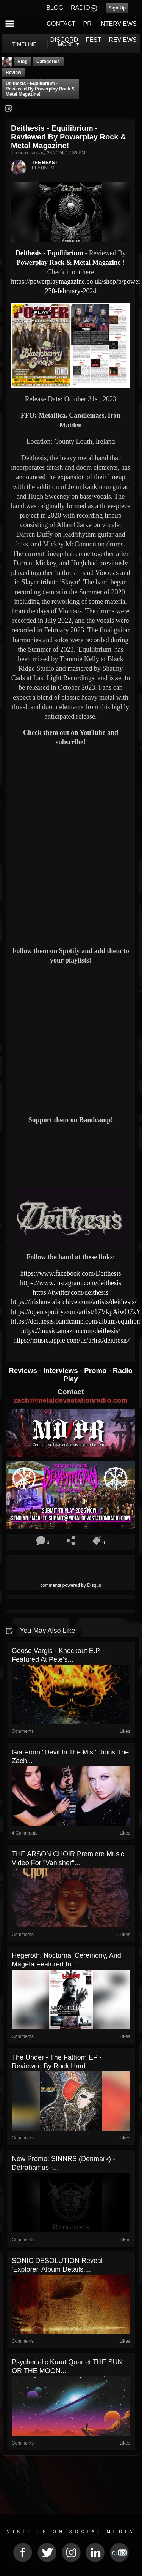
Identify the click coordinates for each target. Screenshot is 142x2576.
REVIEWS (123, 39)
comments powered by (70, 1585)
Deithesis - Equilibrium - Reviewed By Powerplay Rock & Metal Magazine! (40, 89)
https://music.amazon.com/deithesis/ (70, 1331)
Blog (22, 61)
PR (87, 24)
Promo (96, 1370)
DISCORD (64, 39)
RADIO (80, 8)
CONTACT (61, 24)
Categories (48, 61)
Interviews (61, 1370)
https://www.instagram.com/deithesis (70, 1283)
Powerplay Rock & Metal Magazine (69, 262)
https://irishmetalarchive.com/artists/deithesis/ (73, 1302)
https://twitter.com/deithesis (71, 1292)
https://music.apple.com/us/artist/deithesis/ (71, 1340)
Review (13, 72)
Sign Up (117, 8)
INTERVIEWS (118, 24)
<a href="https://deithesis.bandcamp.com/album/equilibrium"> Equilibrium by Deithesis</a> (70, 1155)
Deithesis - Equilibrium (49, 253)
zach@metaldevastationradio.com (71, 1400)
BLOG (55, 8)
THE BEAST (45, 162)
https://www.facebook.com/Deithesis (70, 1273)
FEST (93, 39)
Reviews (24, 1370)
